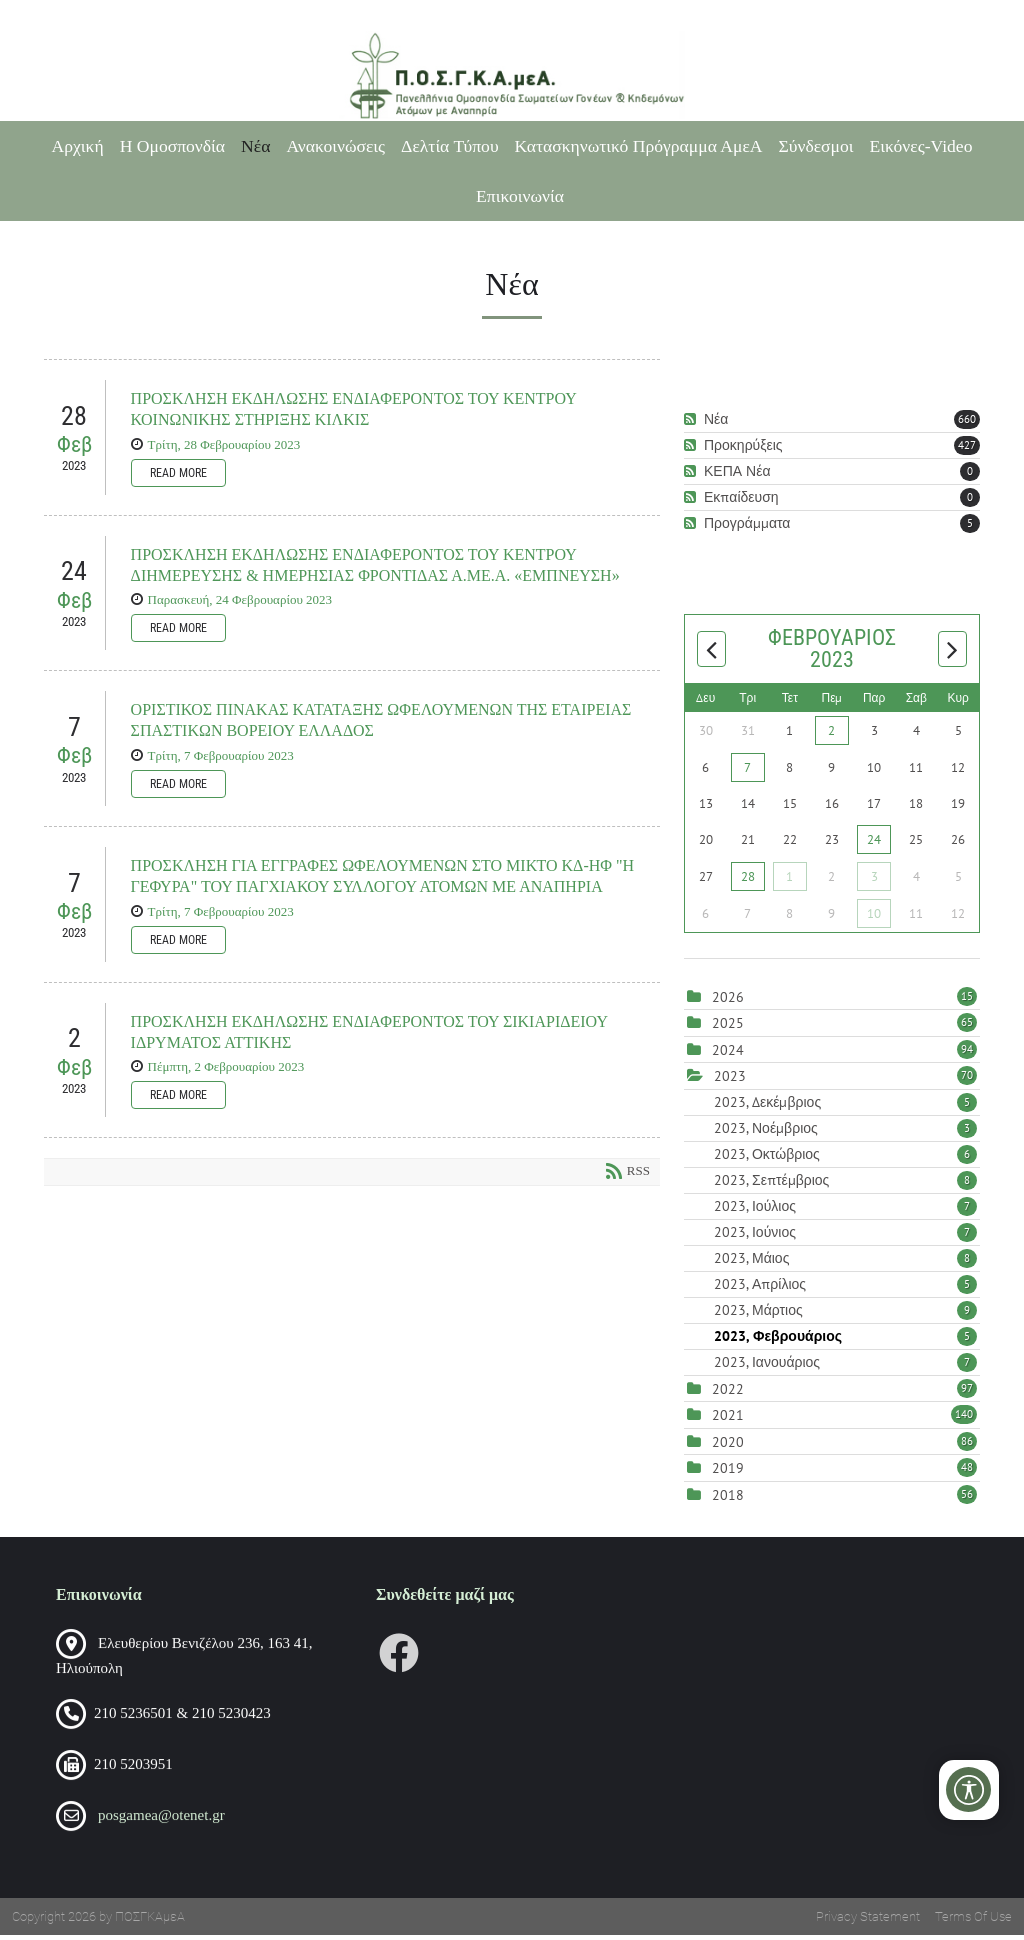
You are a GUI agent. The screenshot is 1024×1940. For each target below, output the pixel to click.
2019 (728, 1473)
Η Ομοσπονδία (172, 146)
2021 (728, 1420)
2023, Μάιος (845, 1262)
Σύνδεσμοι (816, 146)
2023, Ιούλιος (845, 1210)
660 (967, 423)
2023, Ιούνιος (845, 1236)
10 (874, 917)
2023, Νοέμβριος (845, 1132)
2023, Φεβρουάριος (845, 1340)
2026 (728, 1001)
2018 (728, 1499)
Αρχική (78, 146)
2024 (728, 1054)
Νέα (255, 146)
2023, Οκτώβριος (845, 1158)
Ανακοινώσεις (335, 146)
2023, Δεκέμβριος (845, 1106)
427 (967, 449)
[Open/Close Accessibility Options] (969, 1789)
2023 (730, 1081)
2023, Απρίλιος (845, 1288)
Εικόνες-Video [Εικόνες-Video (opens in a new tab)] (921, 146)
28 (748, 880)
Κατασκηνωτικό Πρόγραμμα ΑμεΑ (639, 146)
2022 (728, 1393)
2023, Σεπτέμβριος (845, 1184)
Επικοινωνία (520, 196)
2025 (728, 1028)
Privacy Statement (868, 1921)
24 (874, 843)
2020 (728, 1446)
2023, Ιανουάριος (845, 1366)
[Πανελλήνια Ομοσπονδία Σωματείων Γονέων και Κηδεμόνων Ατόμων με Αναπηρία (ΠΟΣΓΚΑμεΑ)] (511, 76)
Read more (178, 477)
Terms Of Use (973, 1921)
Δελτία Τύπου (450, 146)
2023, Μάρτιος (845, 1314)
